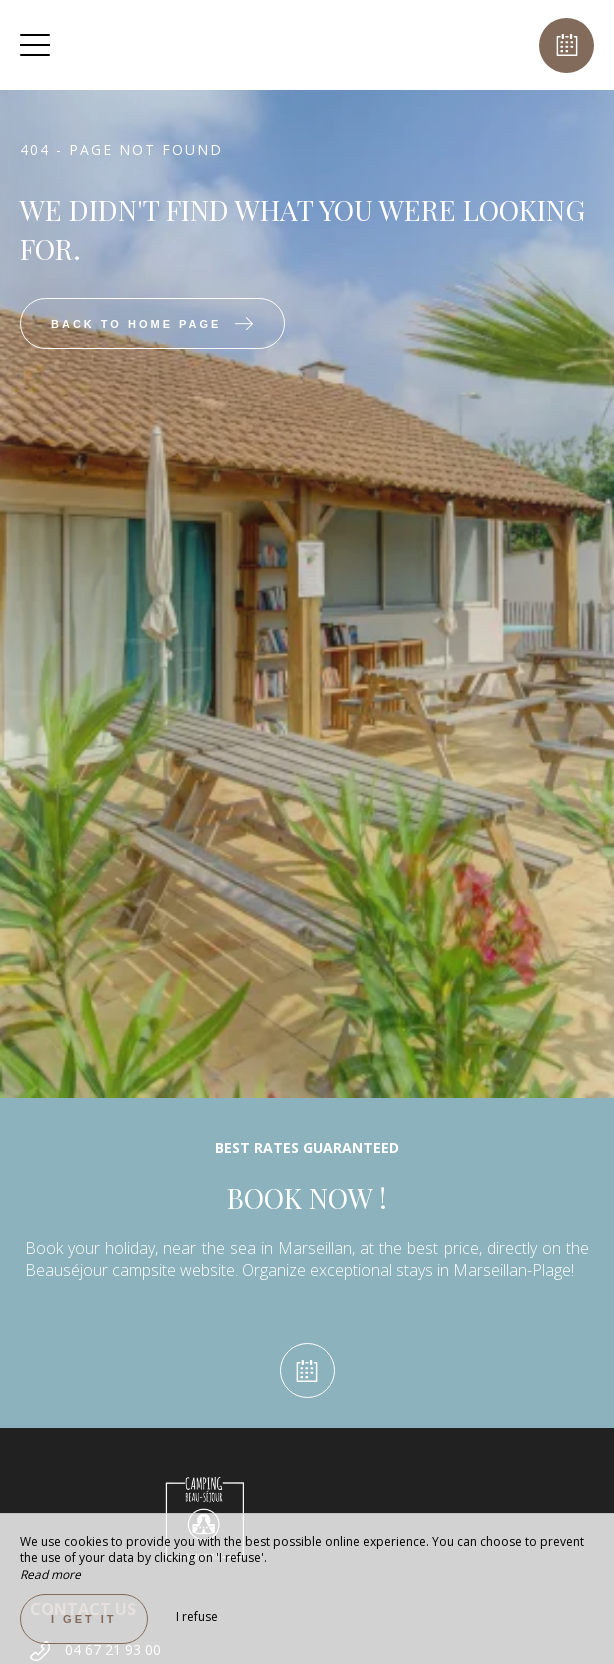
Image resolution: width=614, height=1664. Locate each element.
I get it (84, 1619)
